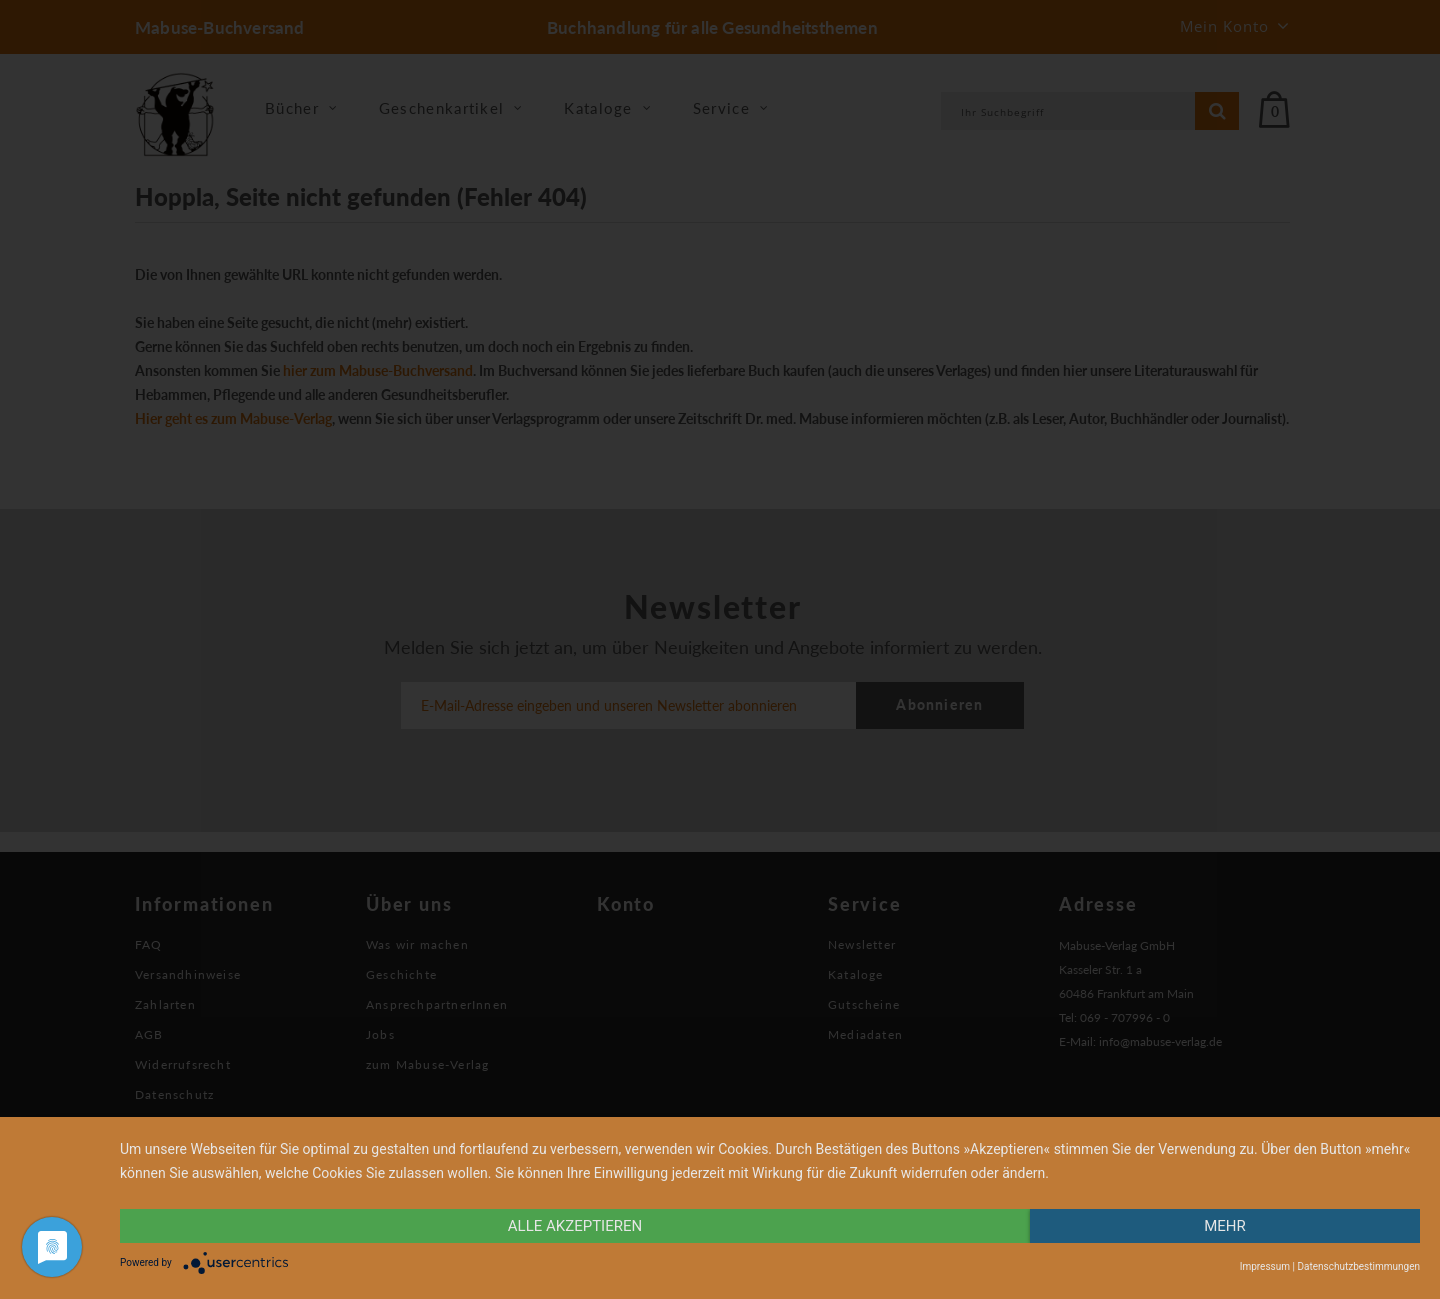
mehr (1225, 1226)
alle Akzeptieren (575, 1226)
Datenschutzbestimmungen (1358, 1266)
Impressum (1265, 1266)
